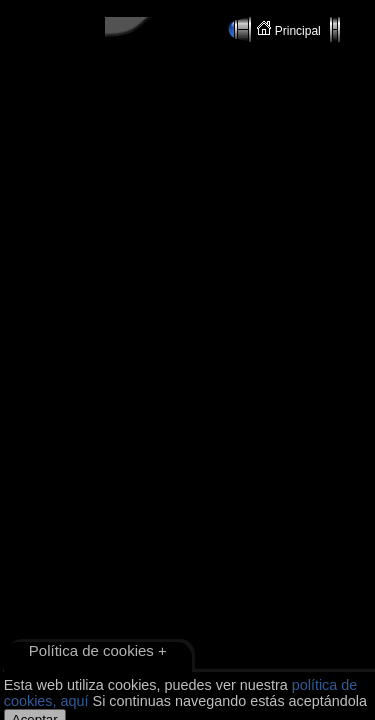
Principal (290, 29)
